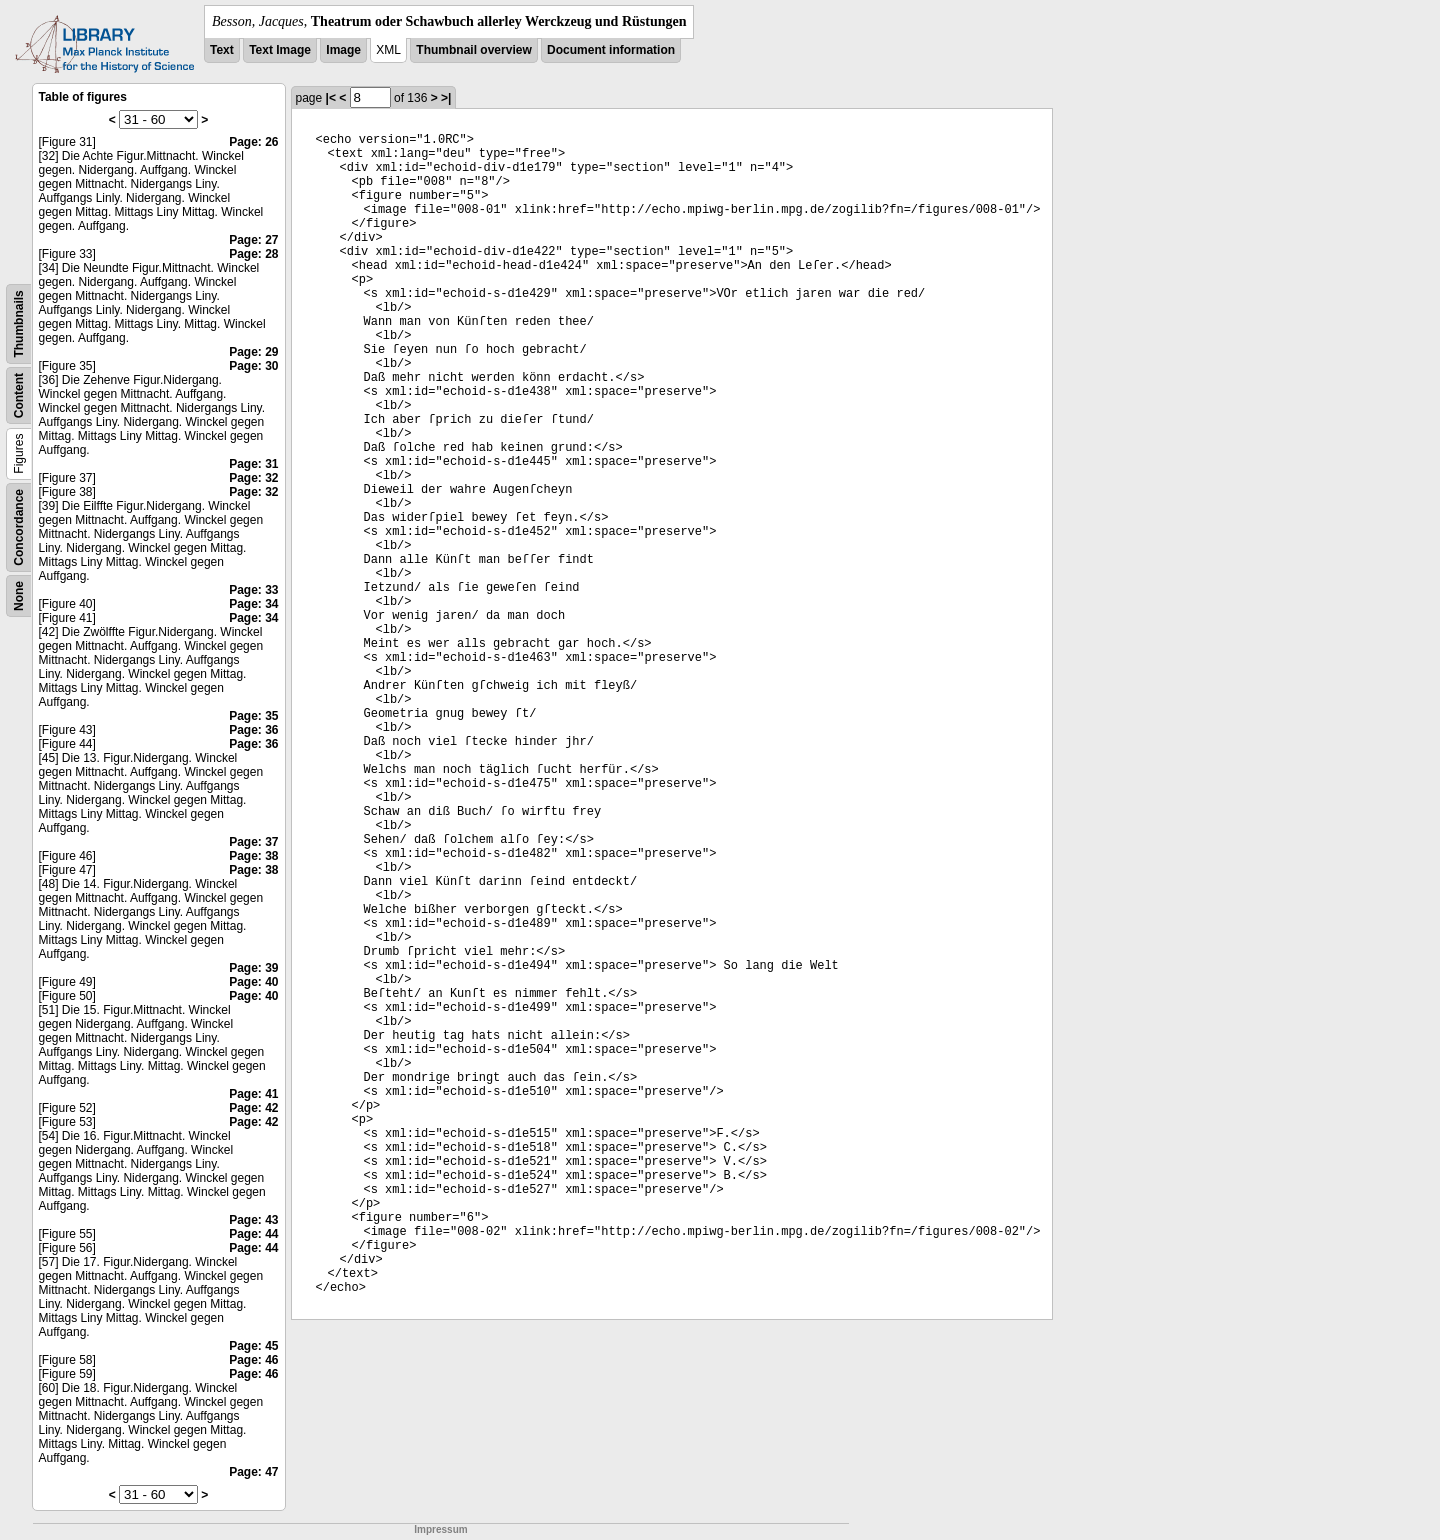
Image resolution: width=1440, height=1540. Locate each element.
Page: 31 (253, 464)
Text (222, 50)
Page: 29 (253, 352)
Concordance (19, 527)
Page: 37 (253, 842)
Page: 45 (253, 1346)
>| (446, 98)
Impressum (440, 1529)
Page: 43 (253, 1220)
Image (343, 50)
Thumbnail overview (473, 50)
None (19, 596)
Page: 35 (253, 716)
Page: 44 (253, 1234)
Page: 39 (253, 968)
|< (331, 98)
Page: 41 (253, 1094)
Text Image (280, 50)
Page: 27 (253, 240)
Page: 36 (253, 730)
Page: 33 (253, 590)
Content (19, 395)
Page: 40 (253, 982)
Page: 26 (253, 142)
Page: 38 (253, 856)
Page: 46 (253, 1360)
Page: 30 (253, 366)
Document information (611, 50)
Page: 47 (253, 1472)
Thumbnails (19, 323)
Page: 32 (253, 478)
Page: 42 (253, 1108)
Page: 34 (253, 604)
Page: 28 (253, 254)
